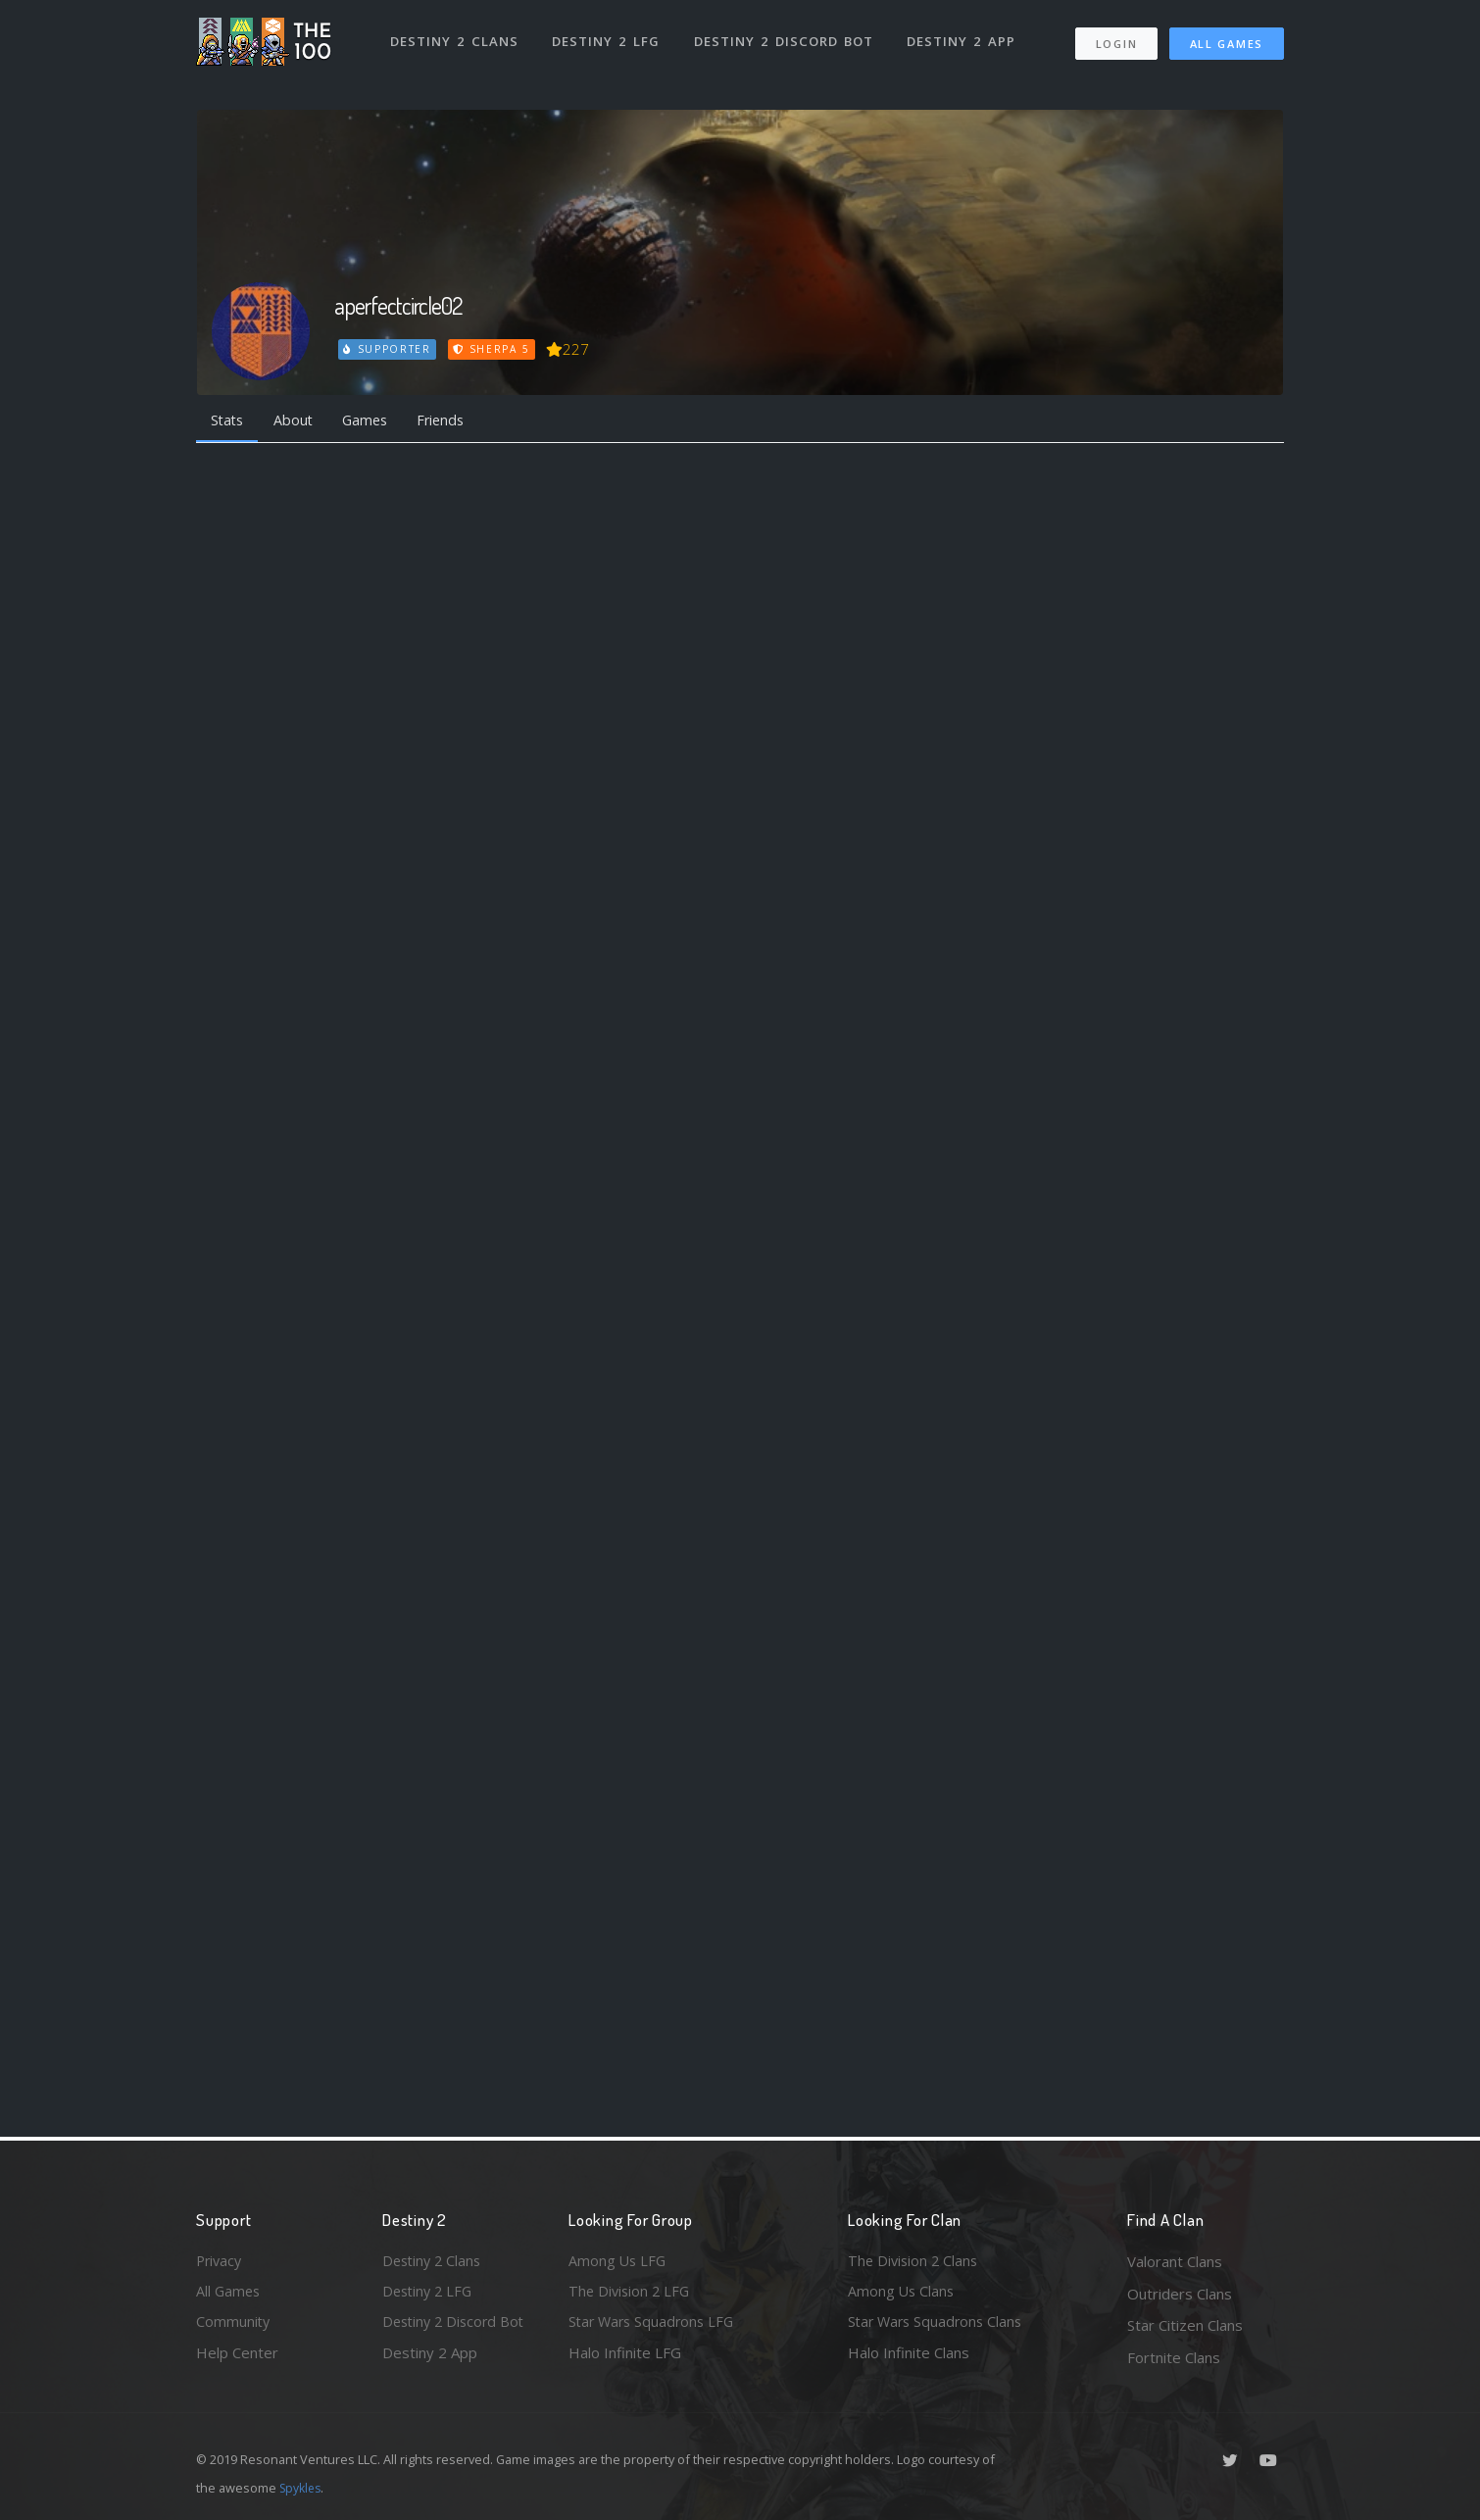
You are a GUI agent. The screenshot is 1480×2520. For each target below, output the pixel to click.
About (298, 420)
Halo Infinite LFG (624, 2357)
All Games (1226, 39)
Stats (229, 420)
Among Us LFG (618, 2261)
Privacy (220, 2261)
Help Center (237, 2357)
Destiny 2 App (962, 37)
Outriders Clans (1179, 2293)
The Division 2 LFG (631, 2293)
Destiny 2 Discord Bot (784, 37)
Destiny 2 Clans (455, 37)
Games (374, 420)
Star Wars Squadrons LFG (654, 2325)
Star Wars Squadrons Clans (938, 2325)
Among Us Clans (902, 2293)
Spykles (302, 2487)
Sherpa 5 (493, 349)
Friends (454, 420)
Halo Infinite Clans (908, 2357)
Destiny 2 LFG (607, 37)
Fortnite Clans (1173, 2357)
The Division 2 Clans (915, 2261)
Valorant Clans (1174, 2261)
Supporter (388, 349)
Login (1116, 39)
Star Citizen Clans (1185, 2325)
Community (233, 2325)
